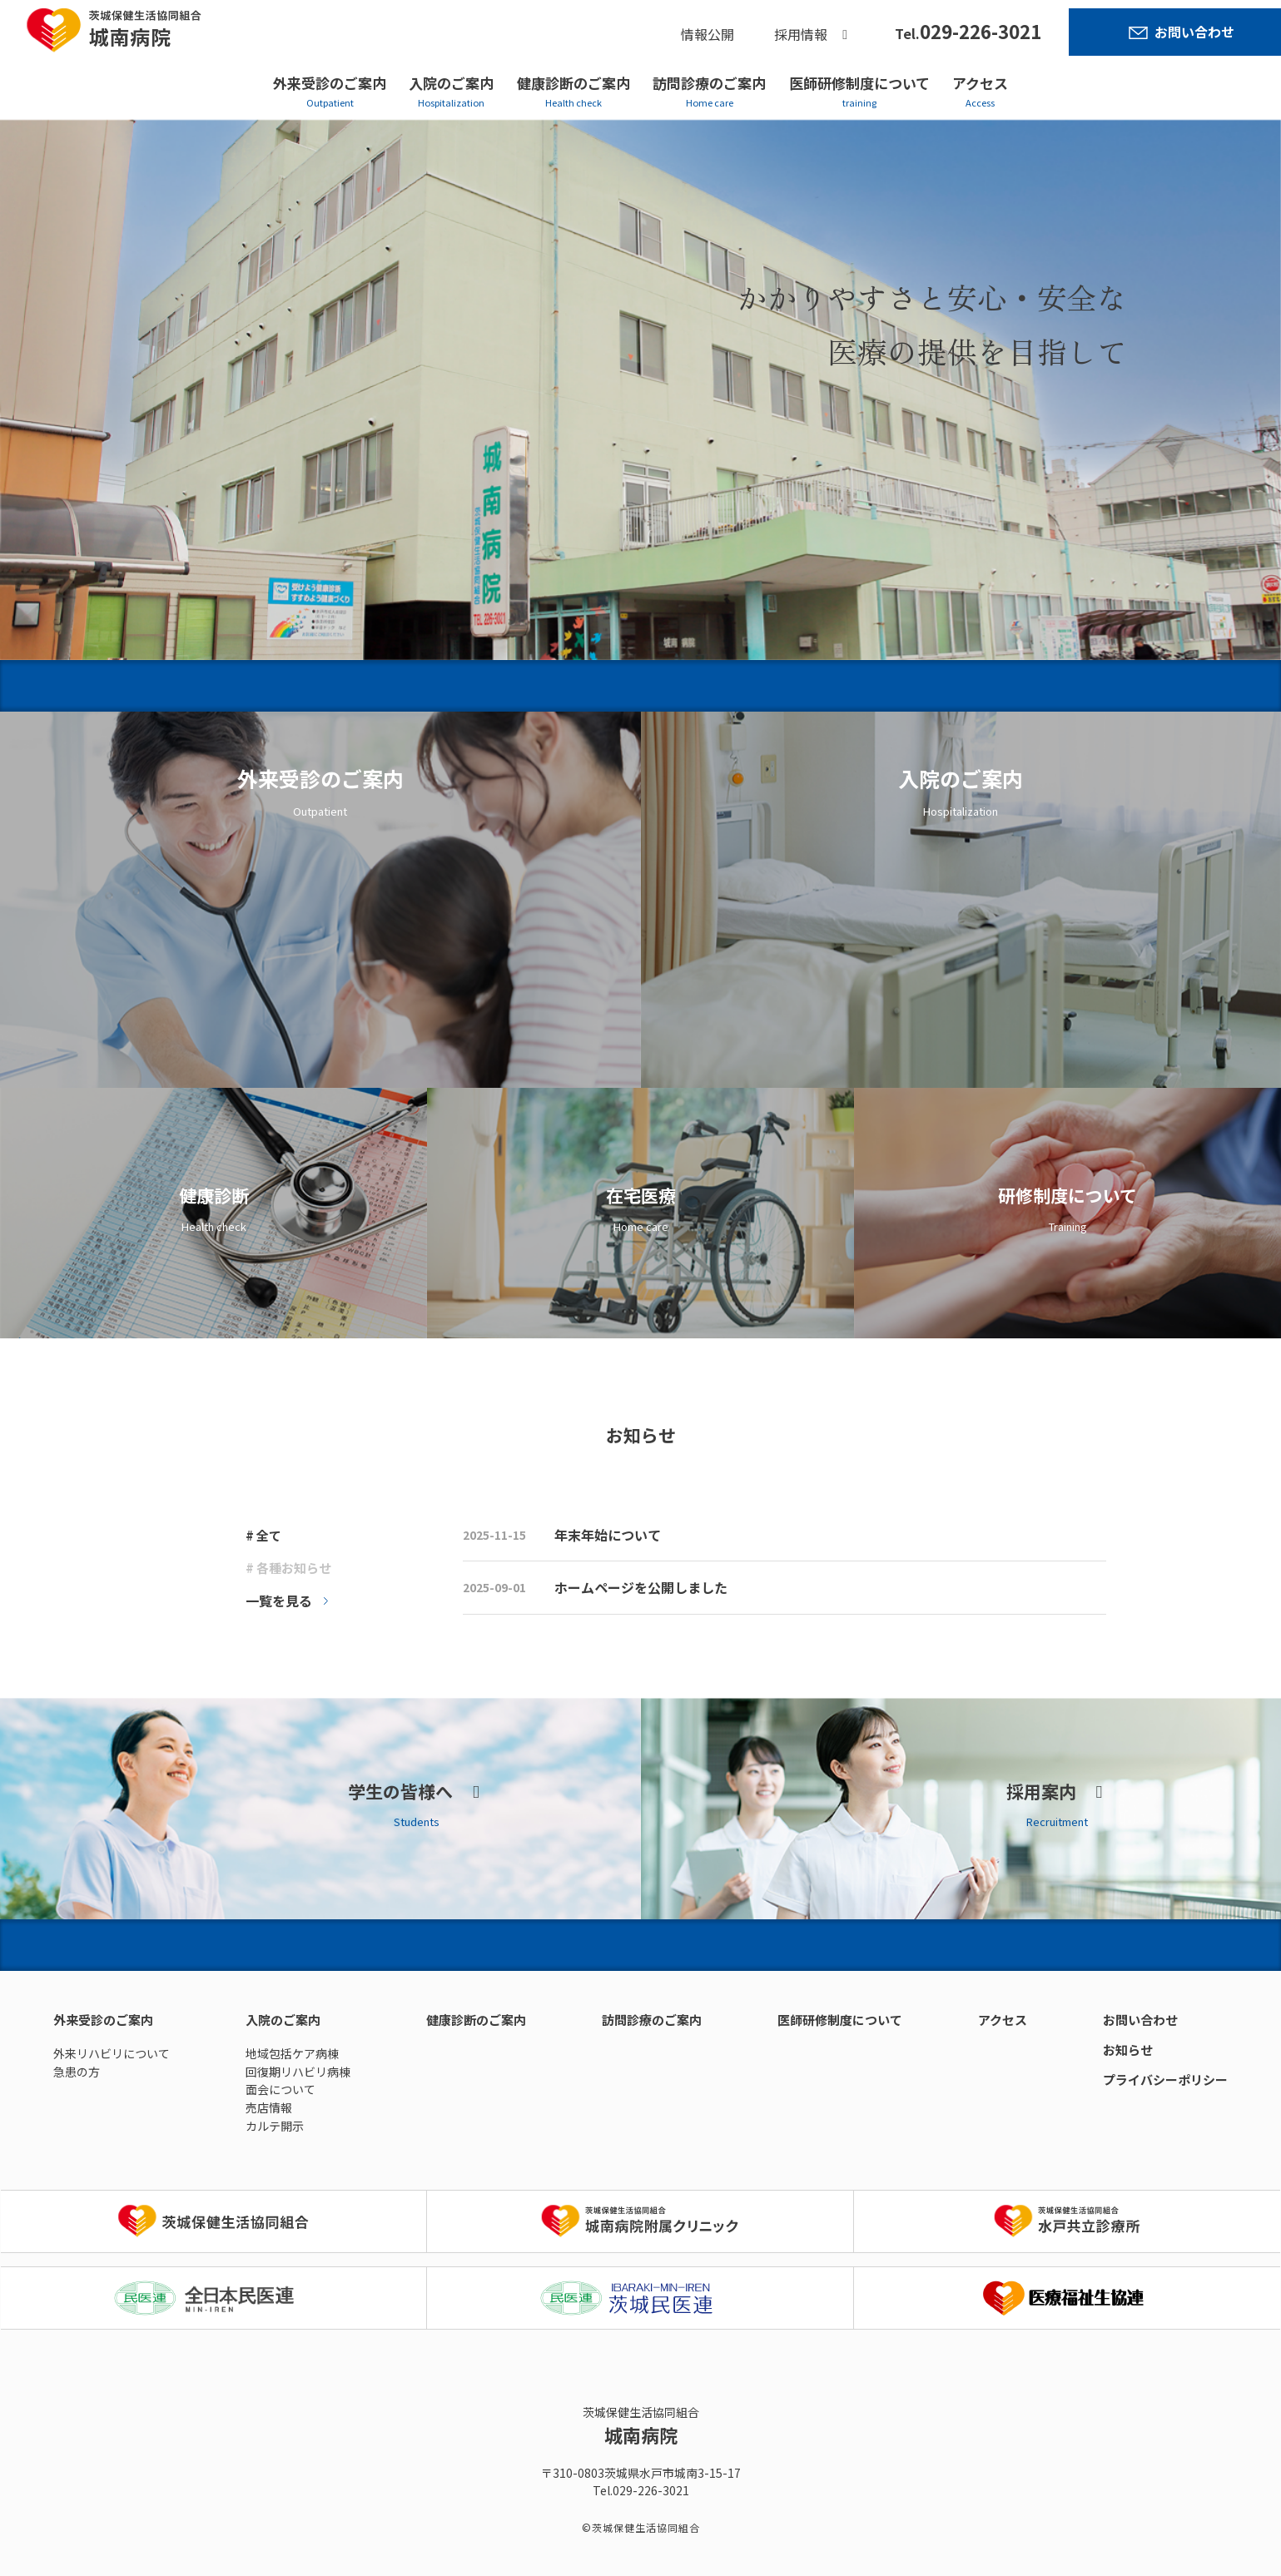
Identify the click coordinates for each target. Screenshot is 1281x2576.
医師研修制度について (859, 82)
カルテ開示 (275, 2125)
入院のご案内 (451, 82)
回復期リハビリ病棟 (298, 2071)
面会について (280, 2089)
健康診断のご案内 (573, 82)
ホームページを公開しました (640, 1587)
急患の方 (76, 2071)
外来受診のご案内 (329, 82)
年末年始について (607, 1535)
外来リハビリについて (111, 2053)
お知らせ (1128, 2049)
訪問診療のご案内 (709, 82)
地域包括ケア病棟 (292, 2053)
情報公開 (707, 34)
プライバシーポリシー (1165, 2079)
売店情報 (269, 2107)
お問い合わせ (1194, 32)
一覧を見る (279, 1601)
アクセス (980, 82)
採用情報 (800, 34)
